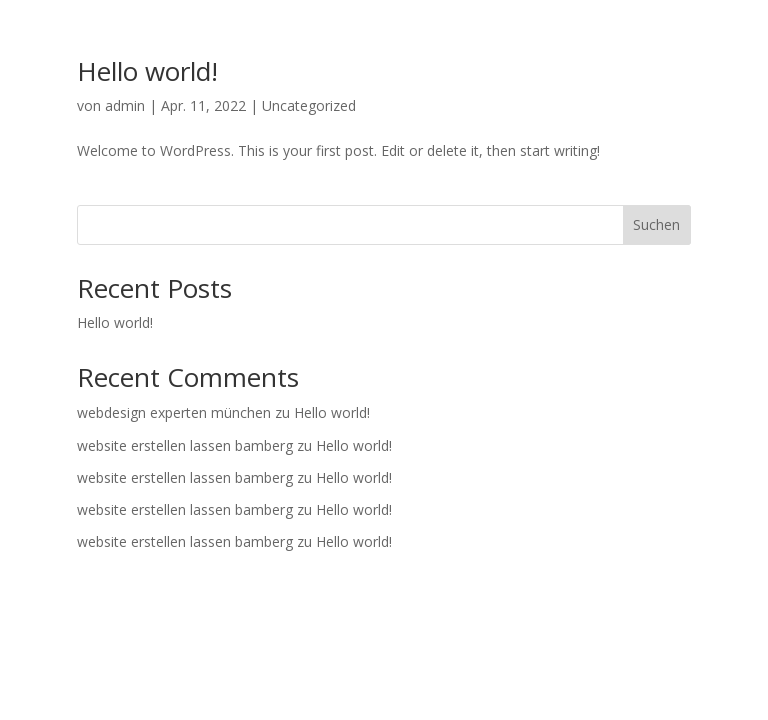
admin (125, 105)
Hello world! (147, 71)
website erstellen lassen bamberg (185, 445)
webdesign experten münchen (174, 412)
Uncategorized (309, 105)
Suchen (656, 224)
